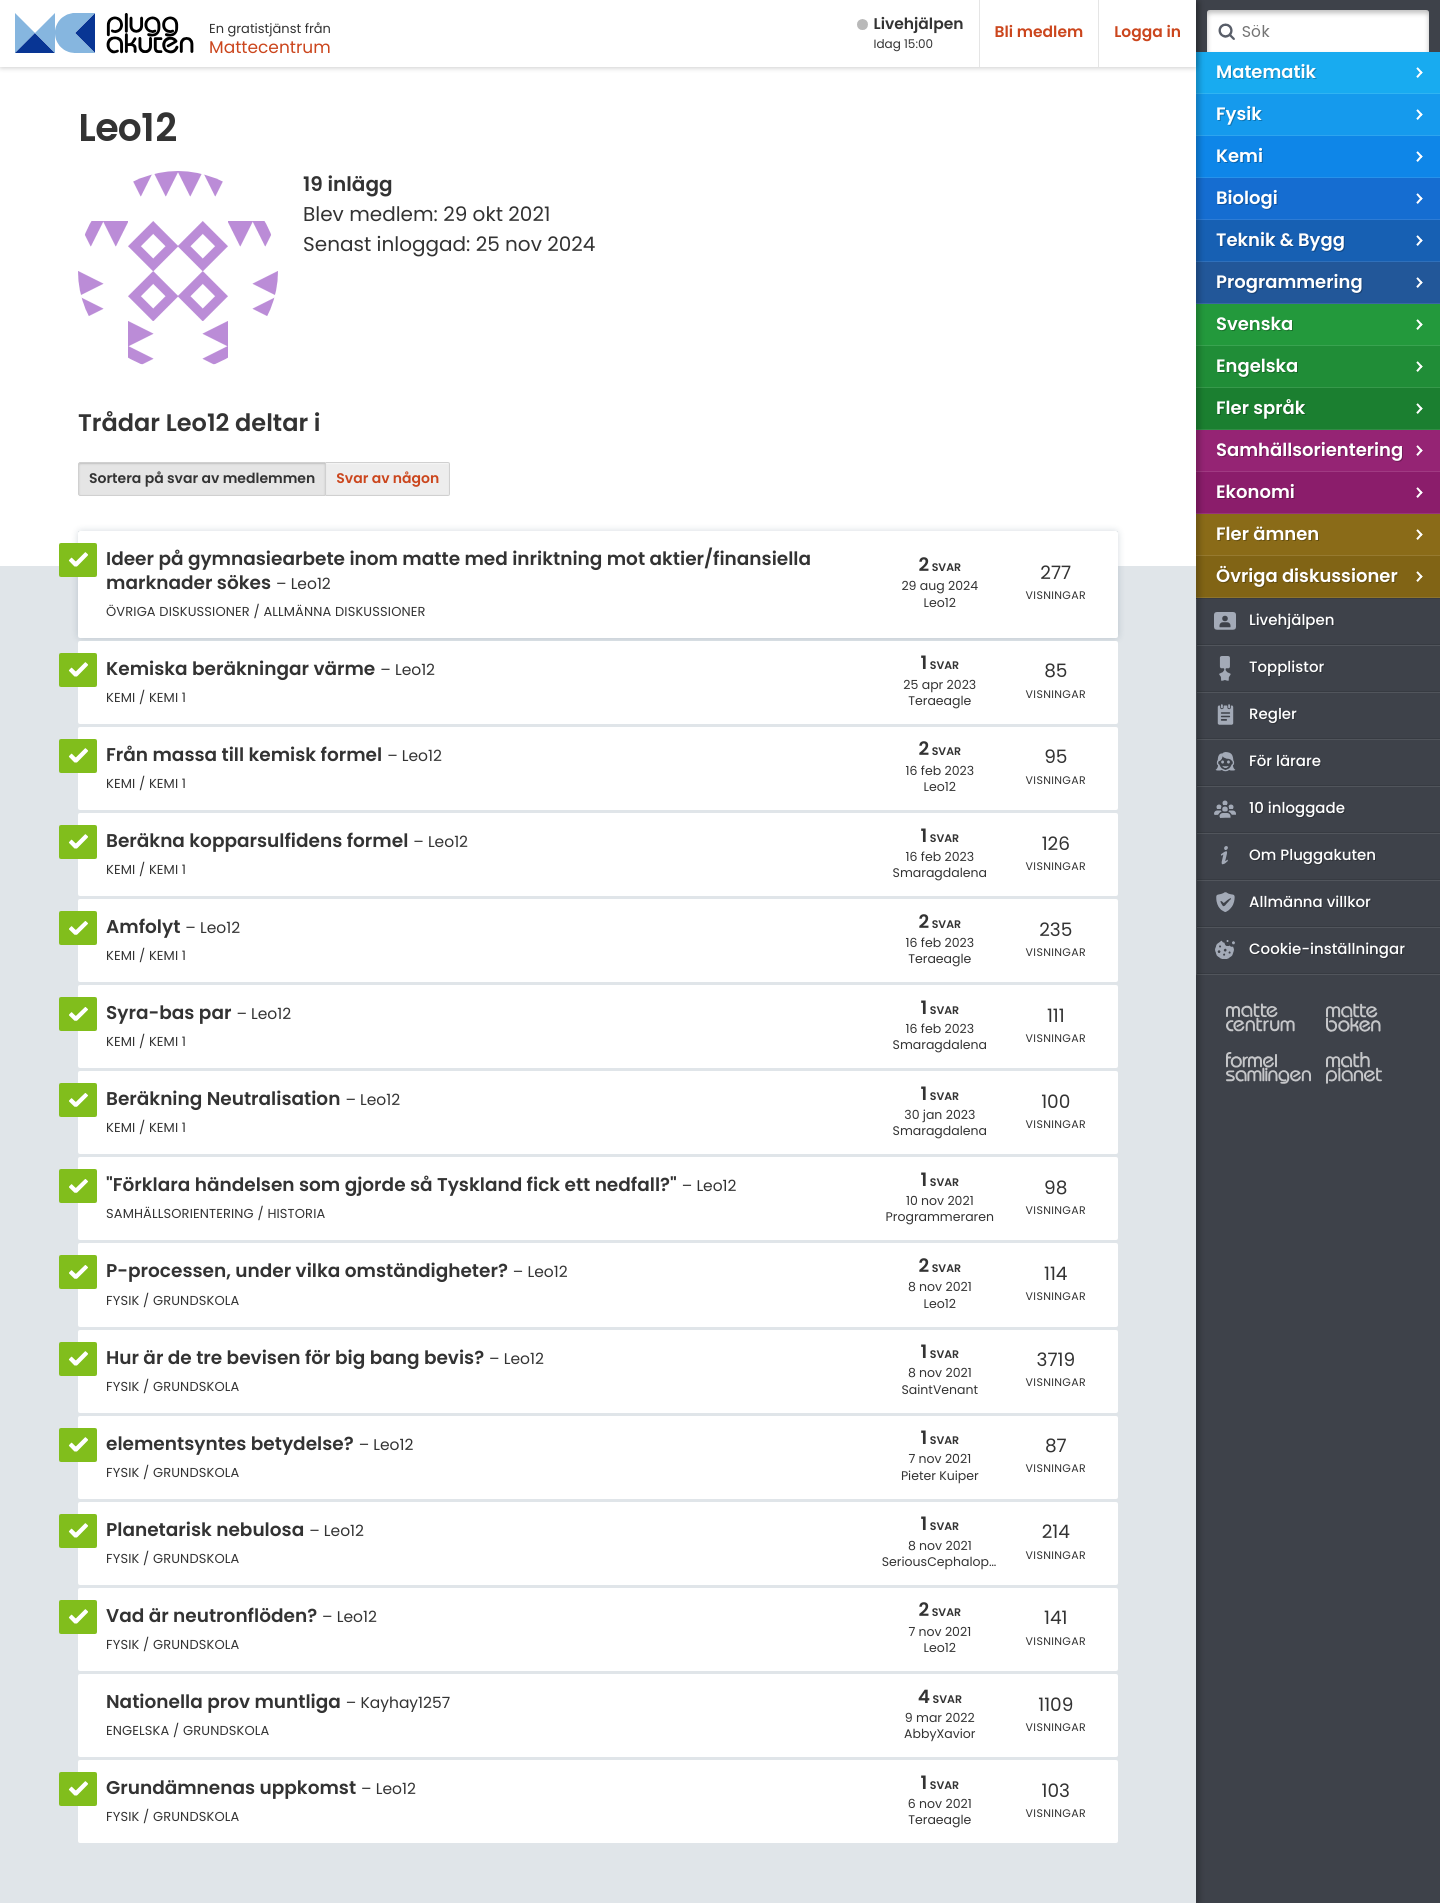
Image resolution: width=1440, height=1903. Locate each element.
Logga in (1147, 32)
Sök (1226, 32)
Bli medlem (1039, 32)
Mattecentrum (270, 47)
